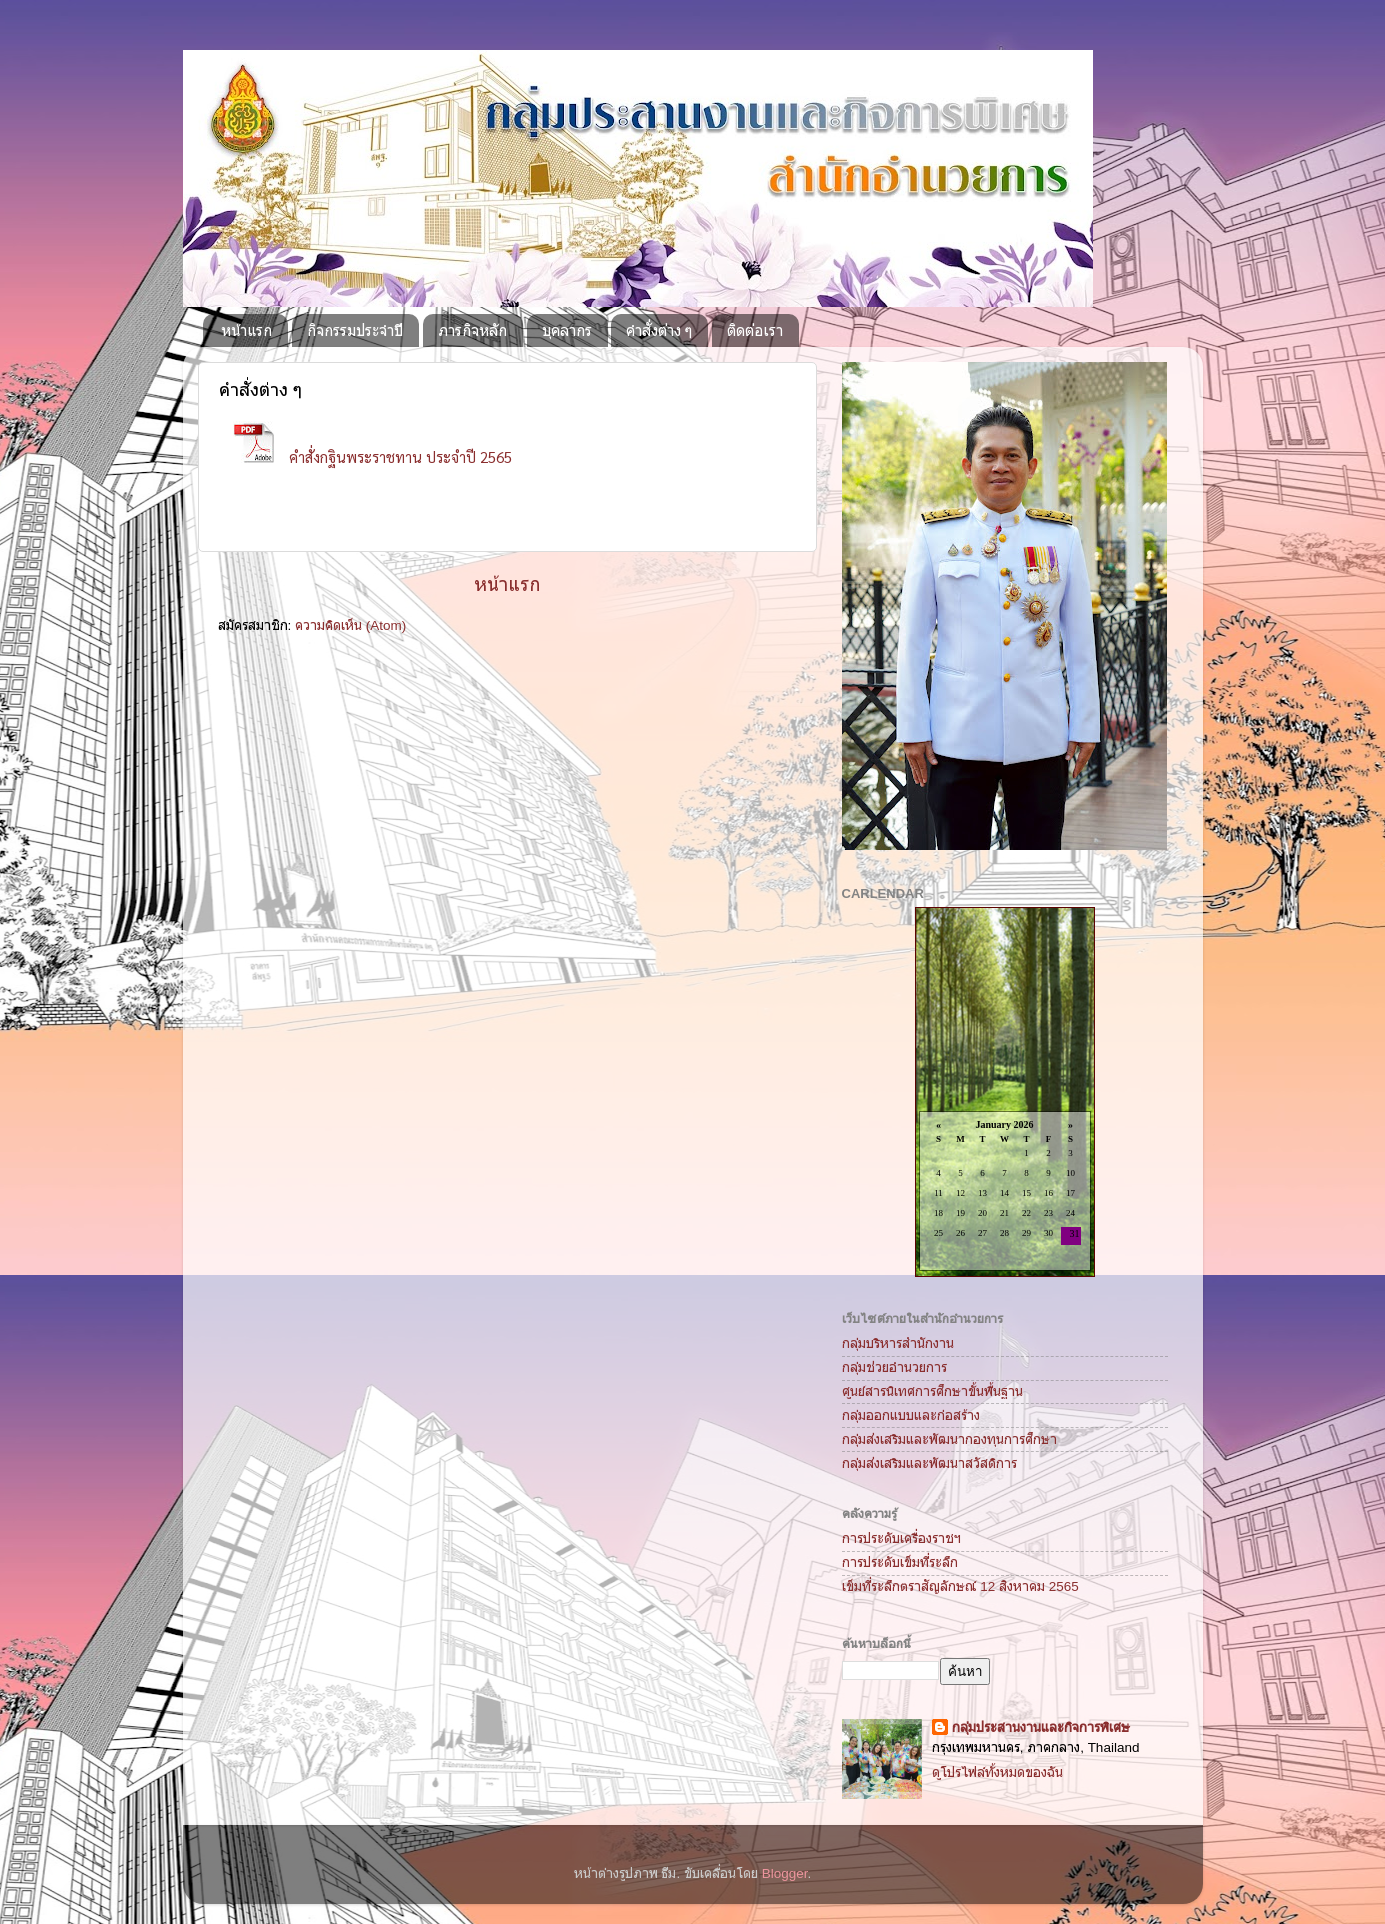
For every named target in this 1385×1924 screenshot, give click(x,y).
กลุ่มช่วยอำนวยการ (894, 1367)
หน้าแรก (246, 330)
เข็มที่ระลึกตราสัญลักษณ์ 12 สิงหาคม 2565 (960, 1586)
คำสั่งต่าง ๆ (659, 330)
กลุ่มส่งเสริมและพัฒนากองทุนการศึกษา (949, 1439)
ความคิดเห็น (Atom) (350, 625)
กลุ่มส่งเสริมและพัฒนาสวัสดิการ (929, 1463)
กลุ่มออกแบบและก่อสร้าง (911, 1415)
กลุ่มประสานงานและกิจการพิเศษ (1041, 1727)
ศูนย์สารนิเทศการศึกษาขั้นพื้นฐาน (932, 1391)
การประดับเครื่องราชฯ (901, 1538)
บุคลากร (567, 330)
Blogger (785, 1873)
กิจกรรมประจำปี (355, 330)
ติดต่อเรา (755, 330)
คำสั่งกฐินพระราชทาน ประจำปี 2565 (400, 456)
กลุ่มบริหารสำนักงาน (898, 1343)
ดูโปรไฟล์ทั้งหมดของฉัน (997, 1772)
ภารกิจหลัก (472, 330)
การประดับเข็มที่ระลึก (900, 1562)
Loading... (1004, 1093)
